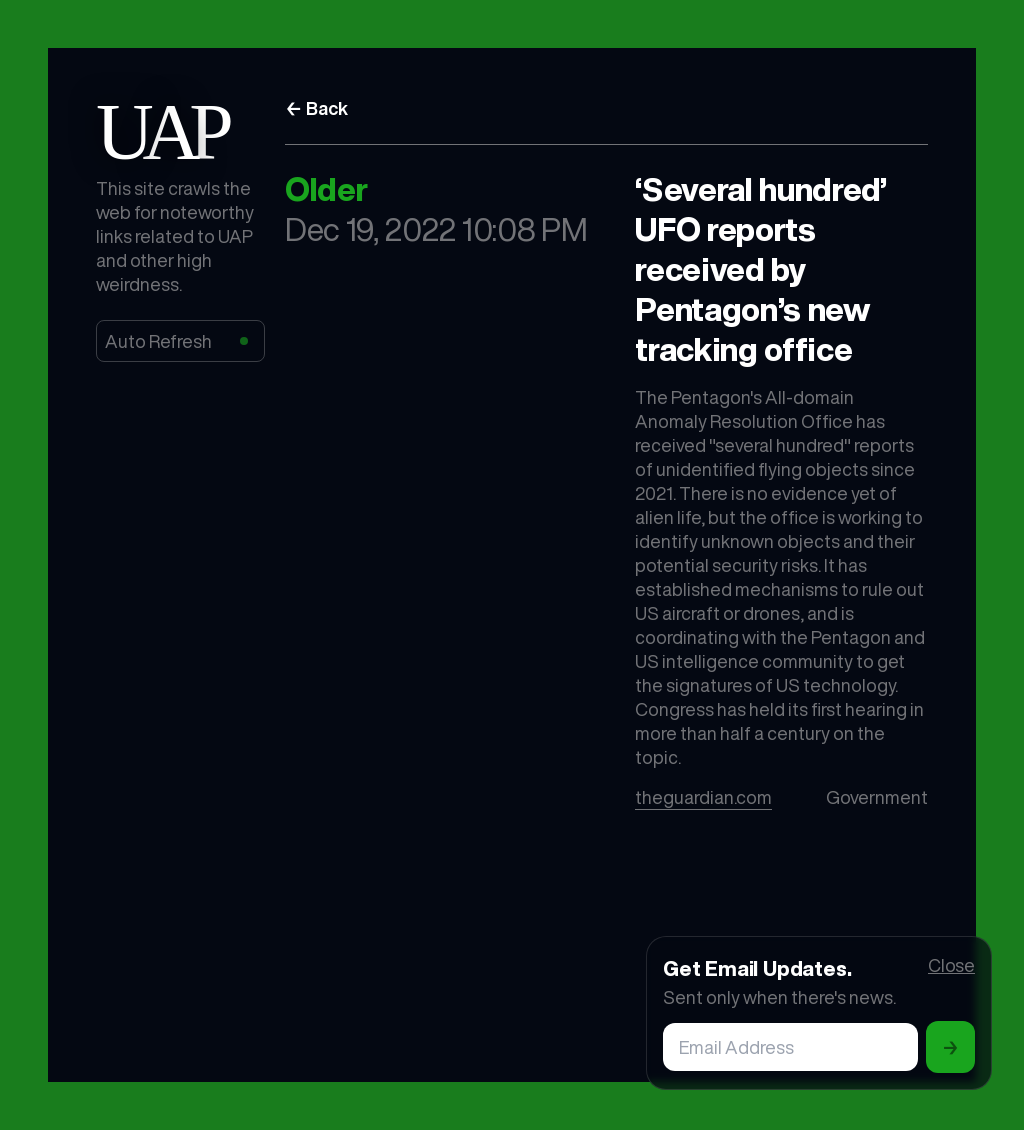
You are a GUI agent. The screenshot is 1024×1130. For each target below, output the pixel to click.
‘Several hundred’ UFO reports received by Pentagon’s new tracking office (761, 269)
